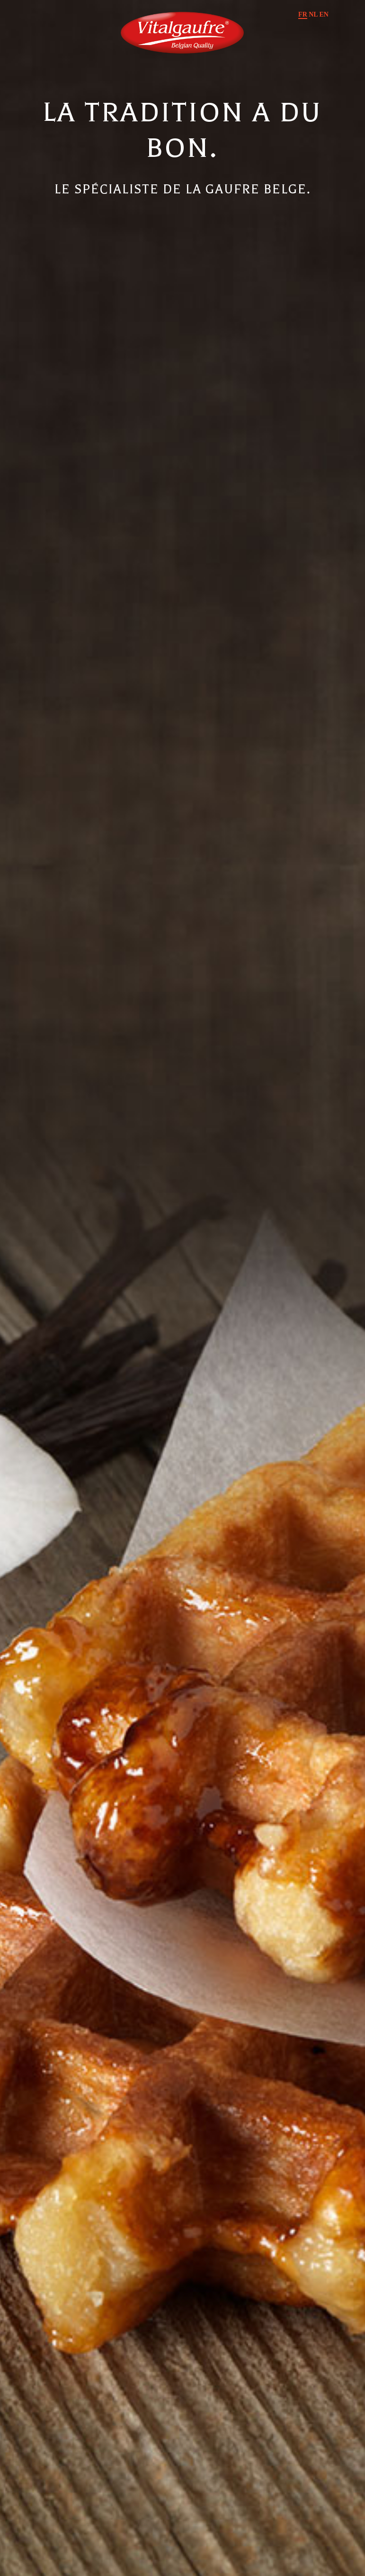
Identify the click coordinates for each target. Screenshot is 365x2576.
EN (323, 14)
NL (313, 14)
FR (302, 14)
